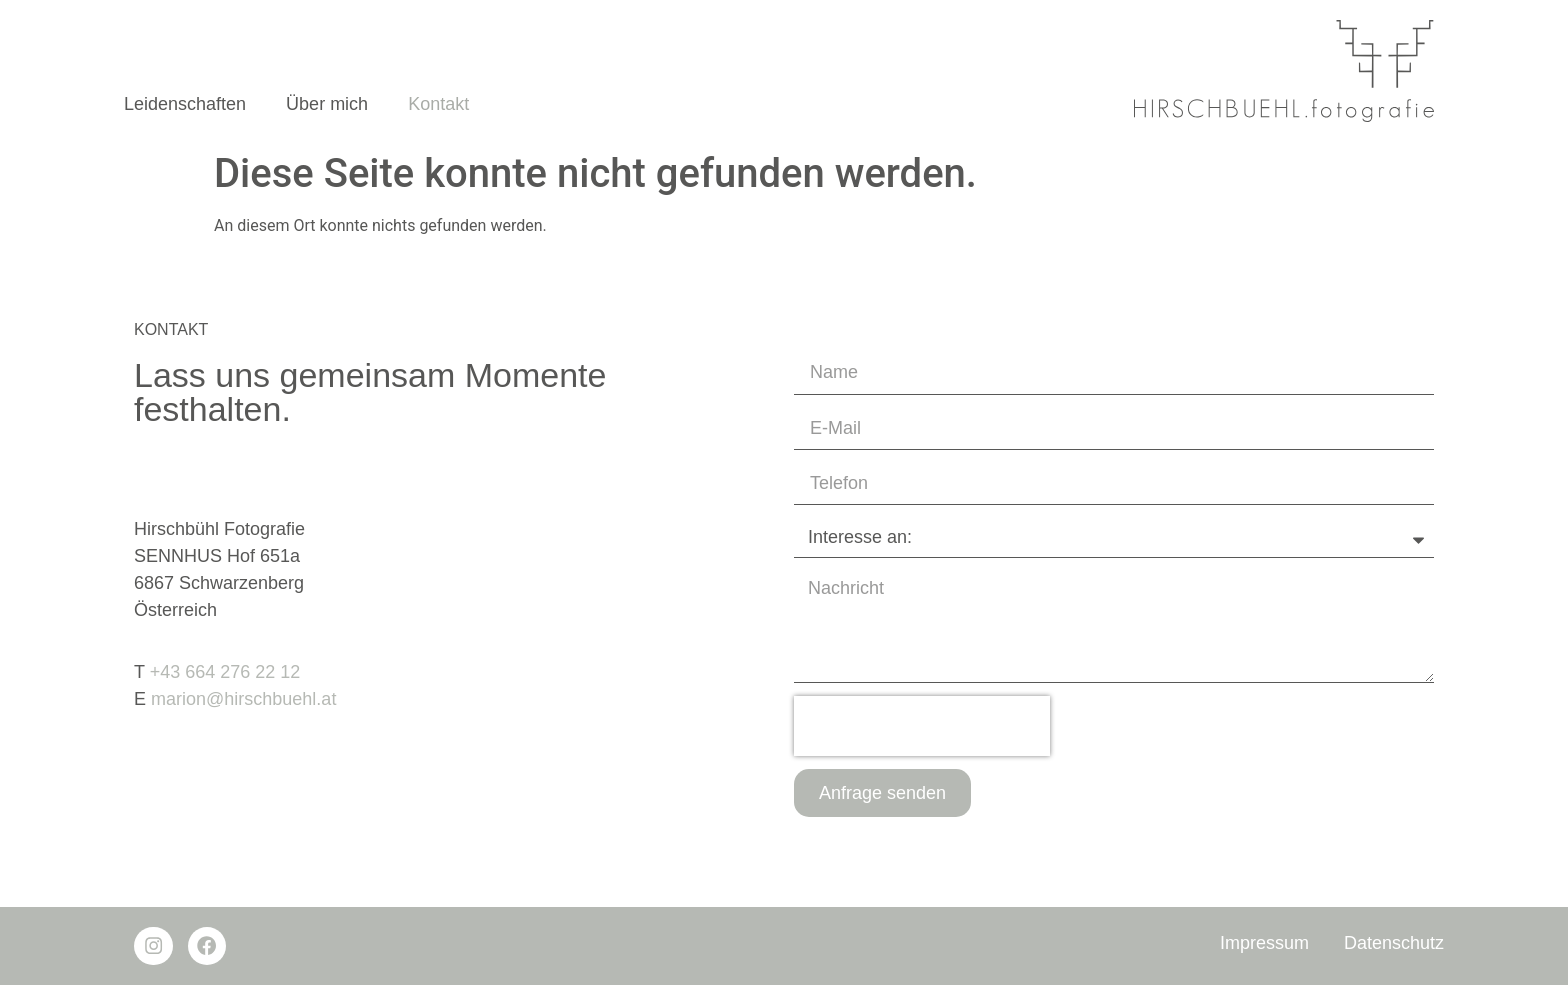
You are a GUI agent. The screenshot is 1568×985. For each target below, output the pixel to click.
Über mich (327, 104)
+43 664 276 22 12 (225, 672)
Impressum (1264, 943)
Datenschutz (1394, 943)
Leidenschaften (185, 104)
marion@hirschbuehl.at (243, 699)
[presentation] (922, 726)
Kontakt (438, 104)
